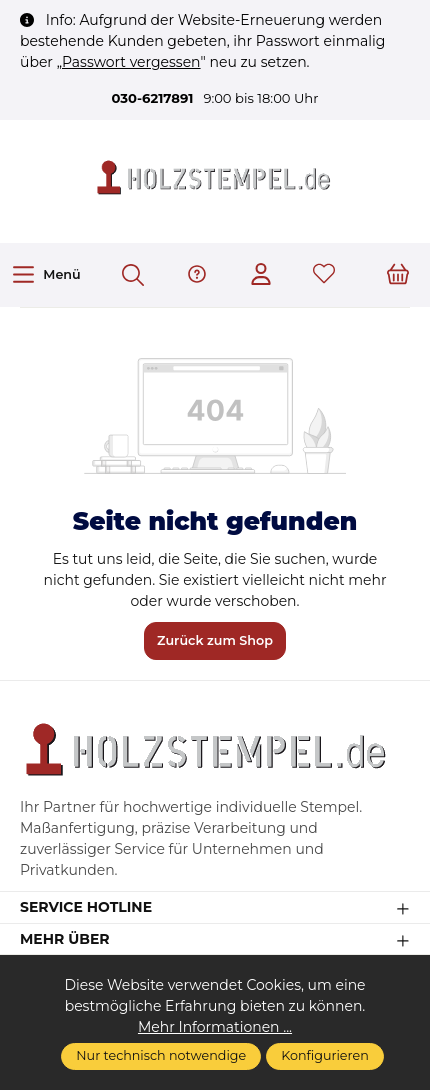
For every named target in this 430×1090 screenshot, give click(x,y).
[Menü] (46, 274)
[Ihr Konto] (261, 275)
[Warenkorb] (398, 275)
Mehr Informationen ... (215, 1027)
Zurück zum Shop (215, 640)
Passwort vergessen (131, 62)
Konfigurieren (325, 1055)
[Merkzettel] (324, 275)
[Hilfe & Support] (197, 275)
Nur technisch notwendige (161, 1055)
